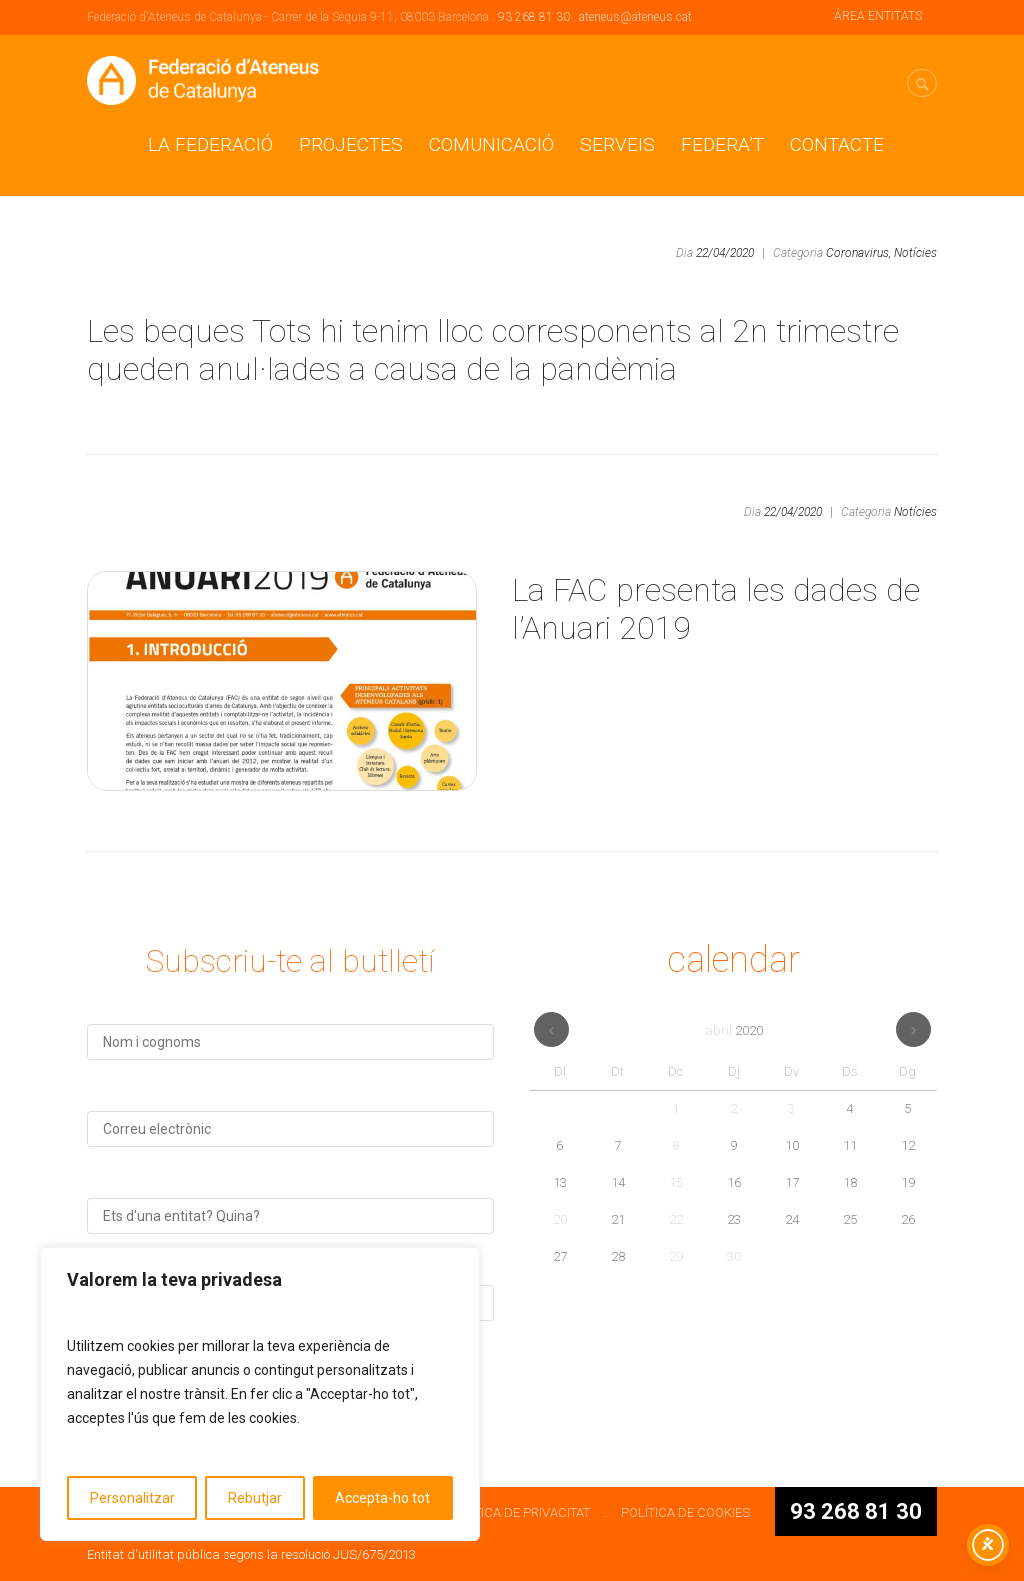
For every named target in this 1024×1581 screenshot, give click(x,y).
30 (734, 1256)
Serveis (617, 144)
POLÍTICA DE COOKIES (685, 1512)
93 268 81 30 (534, 17)
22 (676, 1219)
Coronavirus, (858, 253)
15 (676, 1182)
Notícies (915, 253)
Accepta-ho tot (382, 1498)
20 (560, 1219)
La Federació (210, 144)
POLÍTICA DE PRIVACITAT (518, 1512)
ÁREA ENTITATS (878, 16)
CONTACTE (837, 144)
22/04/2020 (725, 253)
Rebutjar (255, 1498)
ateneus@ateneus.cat (635, 17)
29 (676, 1256)
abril (734, 1030)
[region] (260, 1394)
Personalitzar (132, 1498)
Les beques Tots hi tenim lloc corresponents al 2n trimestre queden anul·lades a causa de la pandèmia (493, 350)
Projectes (351, 144)
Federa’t (722, 144)
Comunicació (491, 144)
